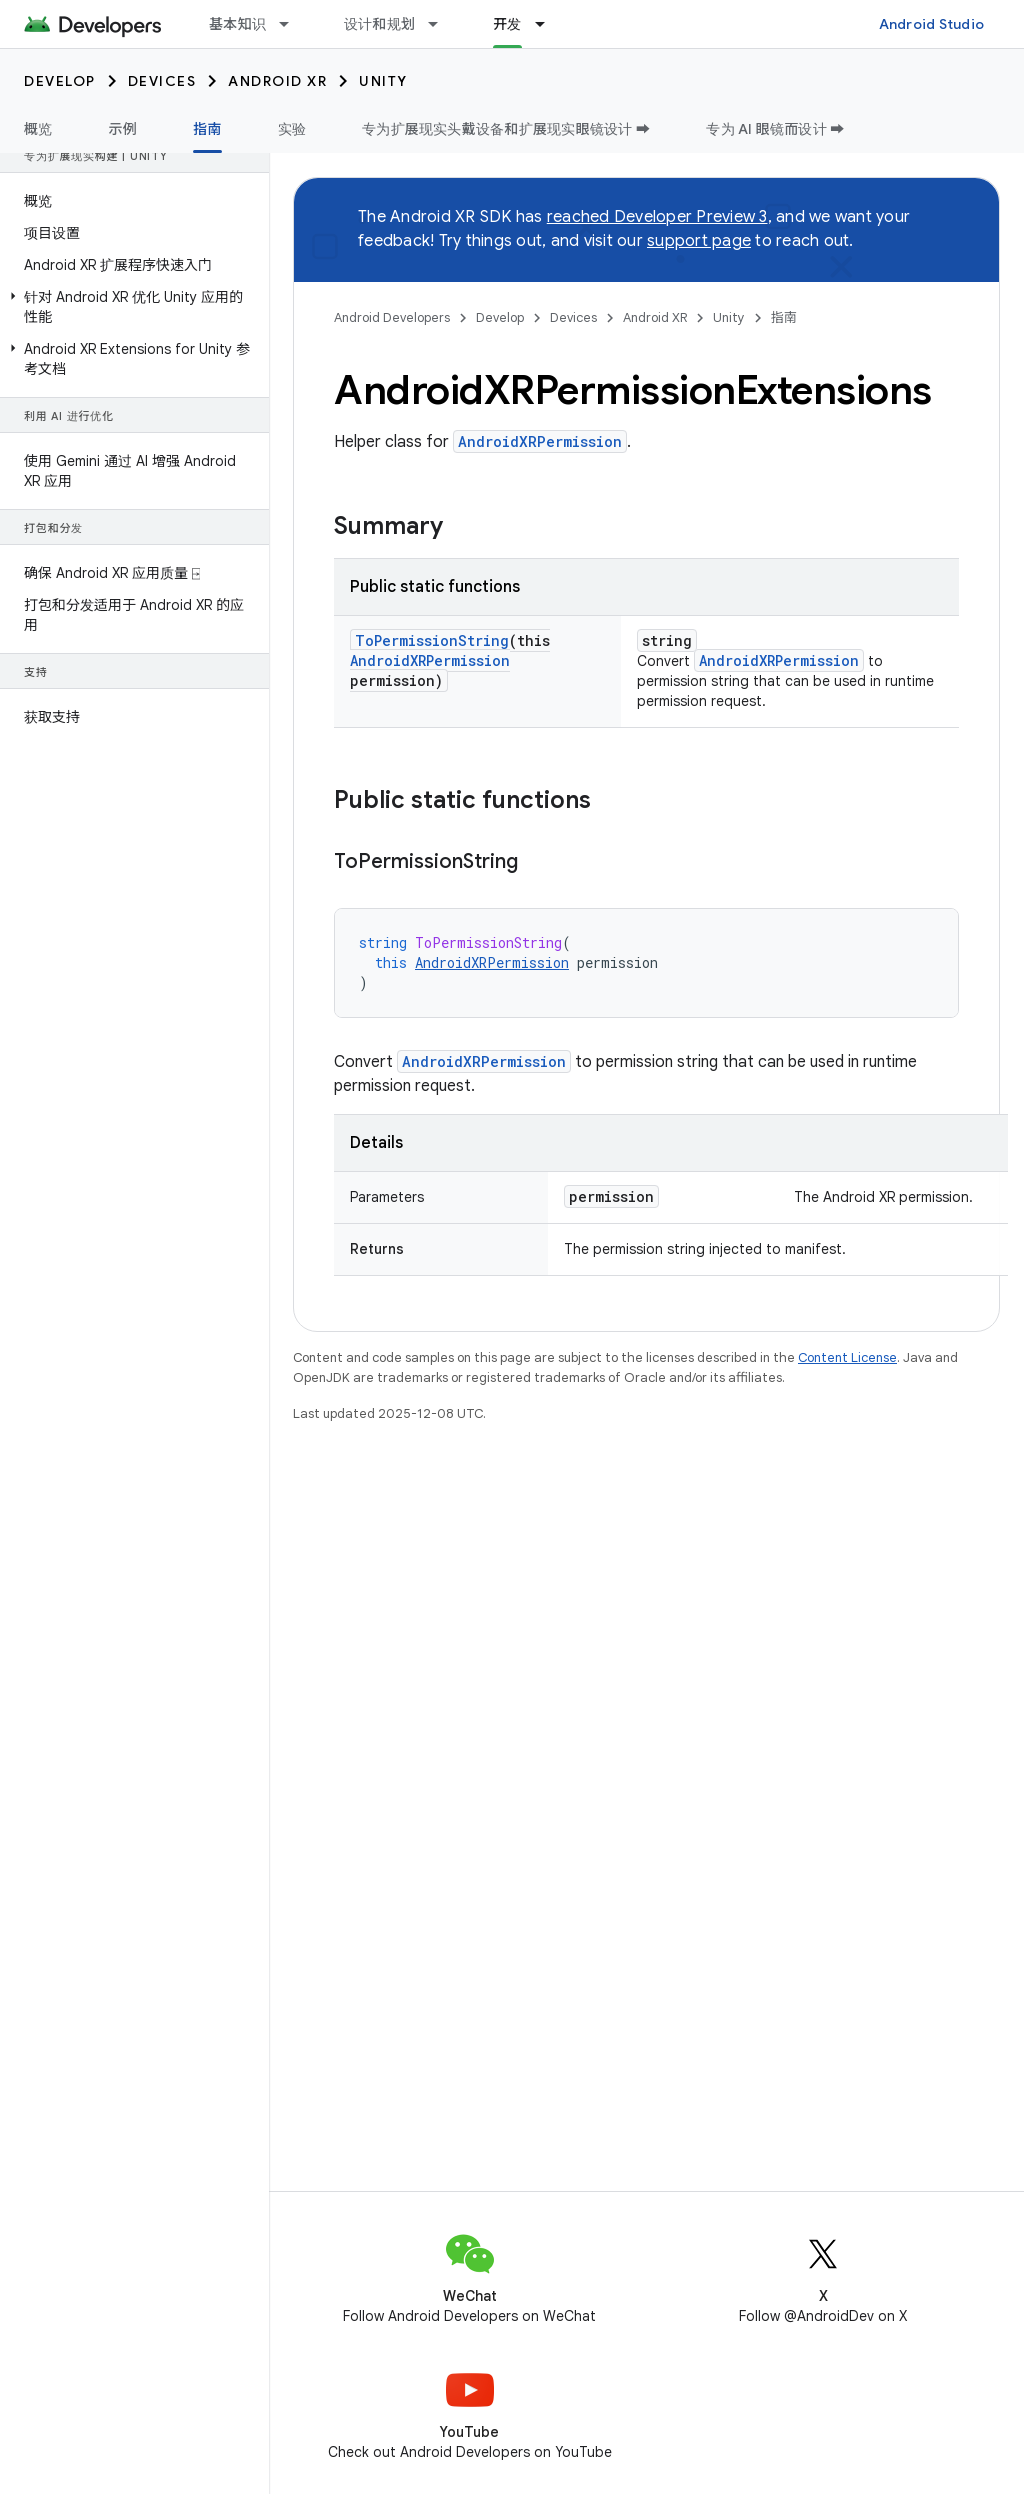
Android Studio (932, 24)
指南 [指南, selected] (207, 129)
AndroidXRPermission (540, 441)
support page (699, 241)
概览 (38, 129)
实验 (292, 129)
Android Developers (392, 317)
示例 (123, 129)
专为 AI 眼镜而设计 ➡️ (775, 129)
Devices (162, 81)
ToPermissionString (432, 640)
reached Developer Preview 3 (657, 217)
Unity (383, 81)
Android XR (277, 81)
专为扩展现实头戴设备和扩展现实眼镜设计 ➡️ (506, 129)
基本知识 (237, 24)
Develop (60, 81)
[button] (130, 307)
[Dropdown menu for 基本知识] (293, 24)
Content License (847, 1357)
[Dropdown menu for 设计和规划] (442, 24)
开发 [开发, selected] (507, 24)
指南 (784, 317)
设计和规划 (379, 24)
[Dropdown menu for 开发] (549, 24)
